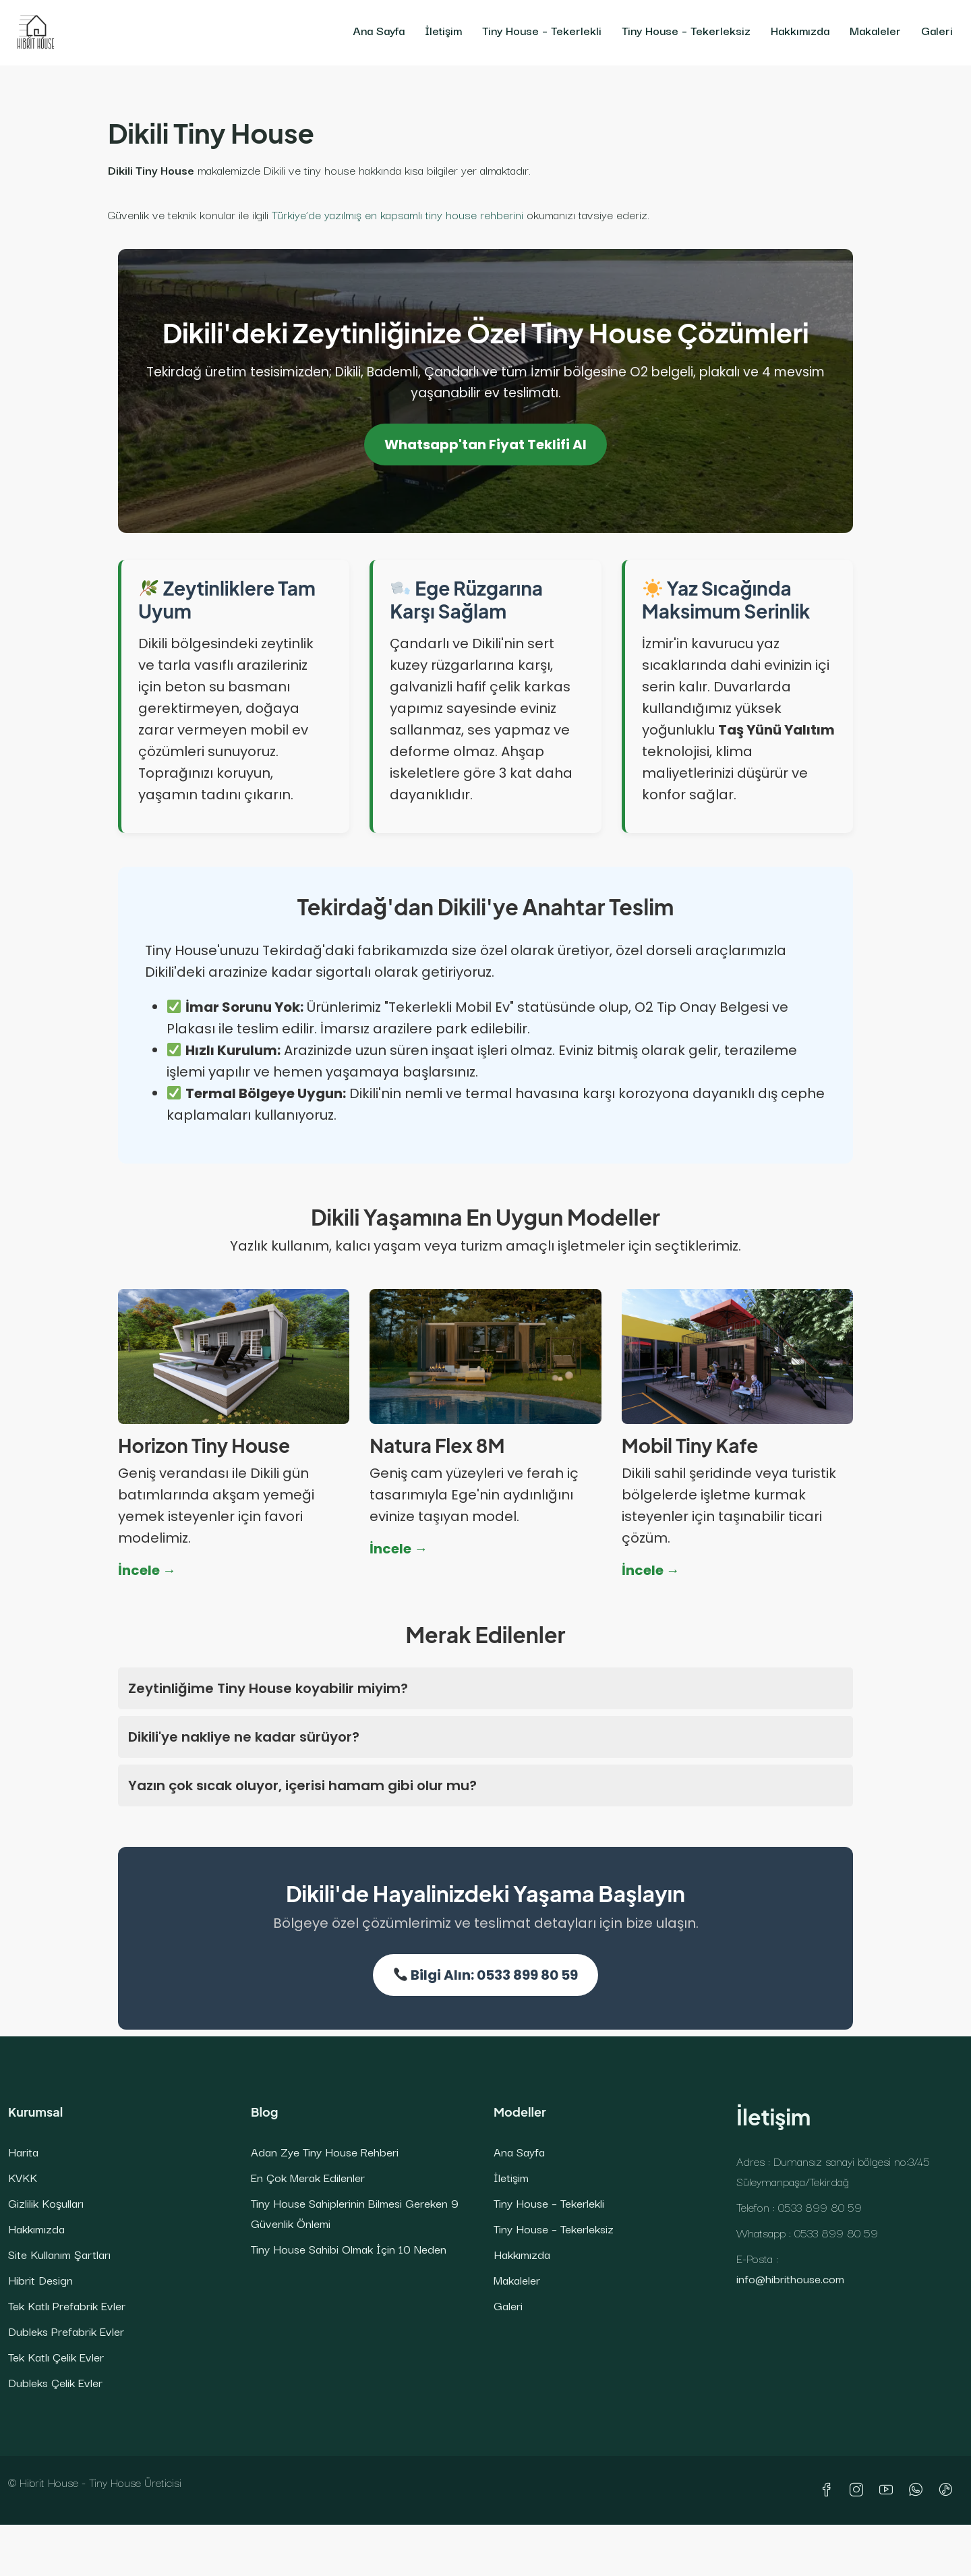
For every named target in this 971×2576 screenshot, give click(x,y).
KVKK (22, 2177)
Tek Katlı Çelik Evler (56, 2356)
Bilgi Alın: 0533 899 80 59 (486, 1975)
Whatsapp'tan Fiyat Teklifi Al (485, 444)
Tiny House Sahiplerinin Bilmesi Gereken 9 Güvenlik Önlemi (355, 2213)
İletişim (443, 30)
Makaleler (875, 30)
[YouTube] (888, 2490)
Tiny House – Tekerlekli (541, 30)
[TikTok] (948, 2490)
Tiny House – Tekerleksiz (686, 30)
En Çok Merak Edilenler (308, 2177)
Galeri (937, 30)
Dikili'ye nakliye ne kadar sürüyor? (243, 1736)
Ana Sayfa (379, 30)
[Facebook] (829, 2490)
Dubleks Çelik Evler (55, 2382)
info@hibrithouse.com (790, 2278)
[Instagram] (859, 2490)
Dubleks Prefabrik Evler (66, 2331)
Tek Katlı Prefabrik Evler (66, 2305)
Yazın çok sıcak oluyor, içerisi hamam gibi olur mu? (302, 1785)
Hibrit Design (40, 2279)
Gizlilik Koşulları (46, 2203)
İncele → (147, 1570)
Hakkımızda (800, 30)
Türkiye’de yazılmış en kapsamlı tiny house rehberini (397, 214)
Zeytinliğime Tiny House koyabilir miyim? (268, 1688)
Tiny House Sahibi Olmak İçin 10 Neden (348, 2248)
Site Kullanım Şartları (59, 2254)
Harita (23, 2151)
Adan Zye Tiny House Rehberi (325, 2151)
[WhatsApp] (918, 2490)
